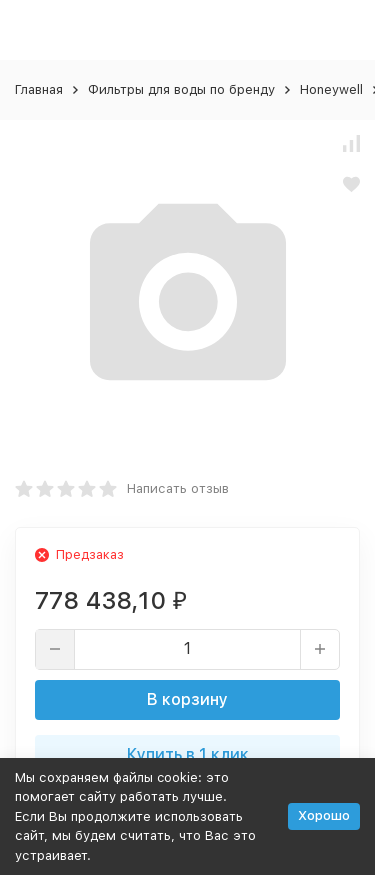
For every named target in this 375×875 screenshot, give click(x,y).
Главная (39, 89)
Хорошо (324, 815)
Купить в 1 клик (188, 754)
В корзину (187, 699)
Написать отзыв (178, 488)
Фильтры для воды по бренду (181, 89)
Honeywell (331, 89)
